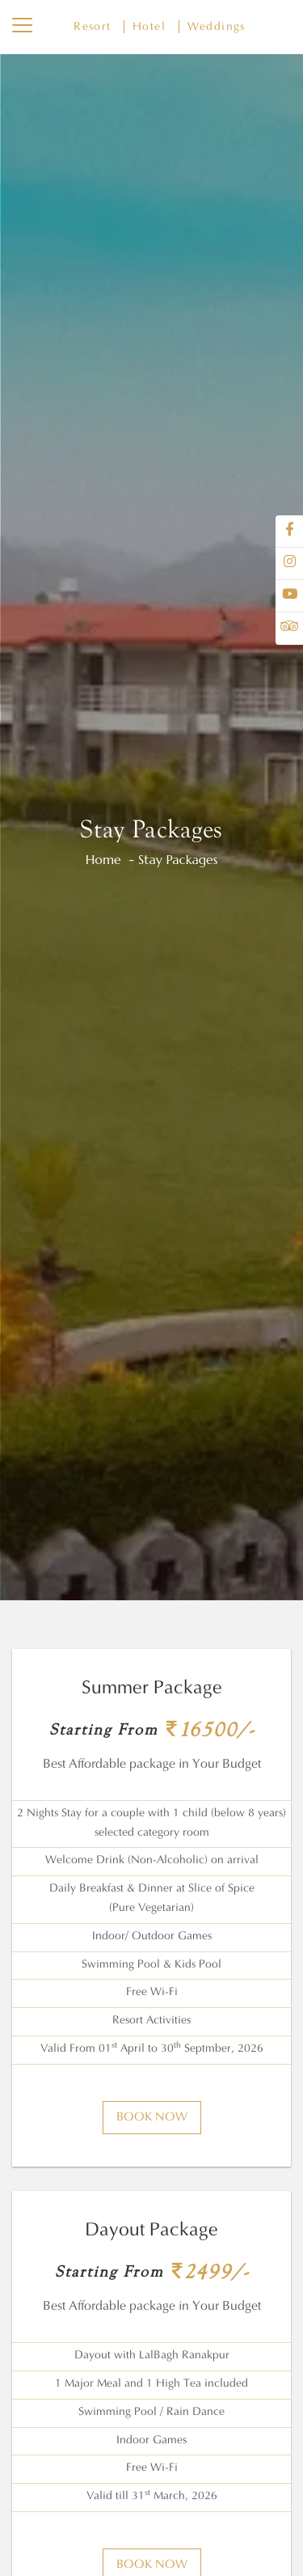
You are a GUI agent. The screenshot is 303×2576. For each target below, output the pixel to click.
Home (103, 859)
